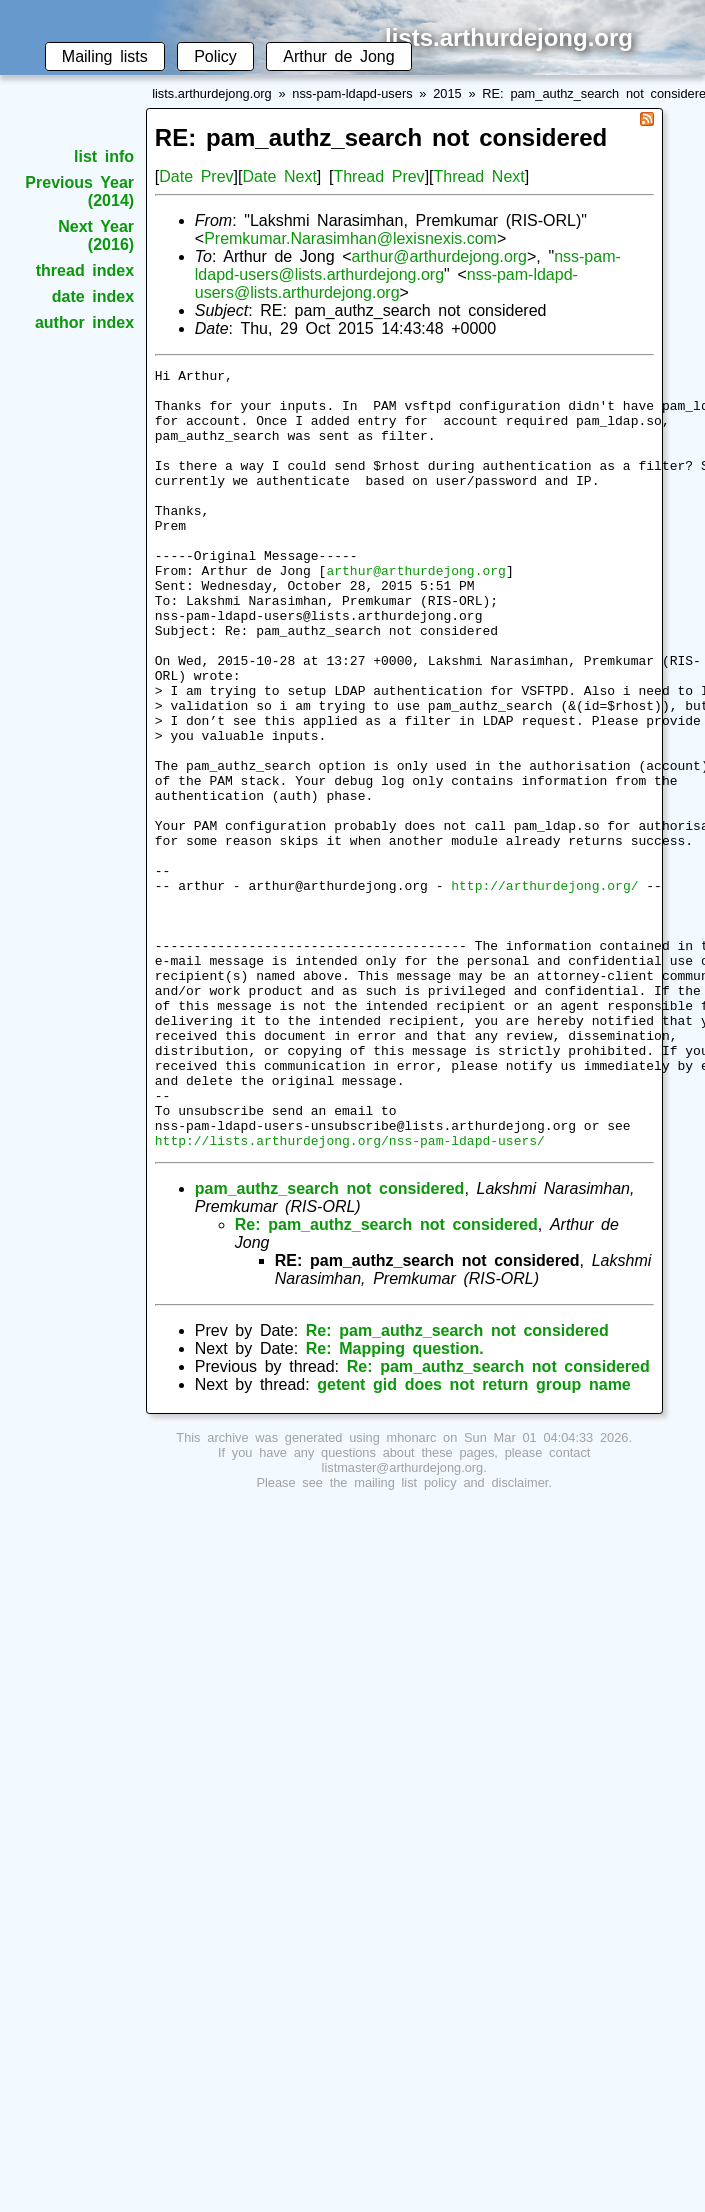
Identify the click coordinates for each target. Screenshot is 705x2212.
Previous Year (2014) (79, 191)
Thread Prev (378, 176)
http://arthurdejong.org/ (544, 990)
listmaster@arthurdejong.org (403, 1623)
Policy (215, 56)
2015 (447, 93)
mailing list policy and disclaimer (451, 1638)
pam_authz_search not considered (330, 1344)
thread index (85, 270)
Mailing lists (105, 56)
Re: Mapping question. (395, 1504)
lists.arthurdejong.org (212, 93)
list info (104, 156)
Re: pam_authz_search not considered (386, 1380)
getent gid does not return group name (473, 1540)
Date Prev (196, 176)
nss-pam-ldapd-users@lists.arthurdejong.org (408, 265)
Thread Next (479, 176)
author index (84, 322)
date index (93, 296)
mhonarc (412, 1593)
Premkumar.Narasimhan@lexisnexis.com (350, 238)
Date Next (279, 176)
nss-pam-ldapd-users (352, 93)
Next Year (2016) (96, 235)
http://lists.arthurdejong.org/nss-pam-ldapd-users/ (350, 1296)
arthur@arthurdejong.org (439, 256)
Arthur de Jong (338, 56)
